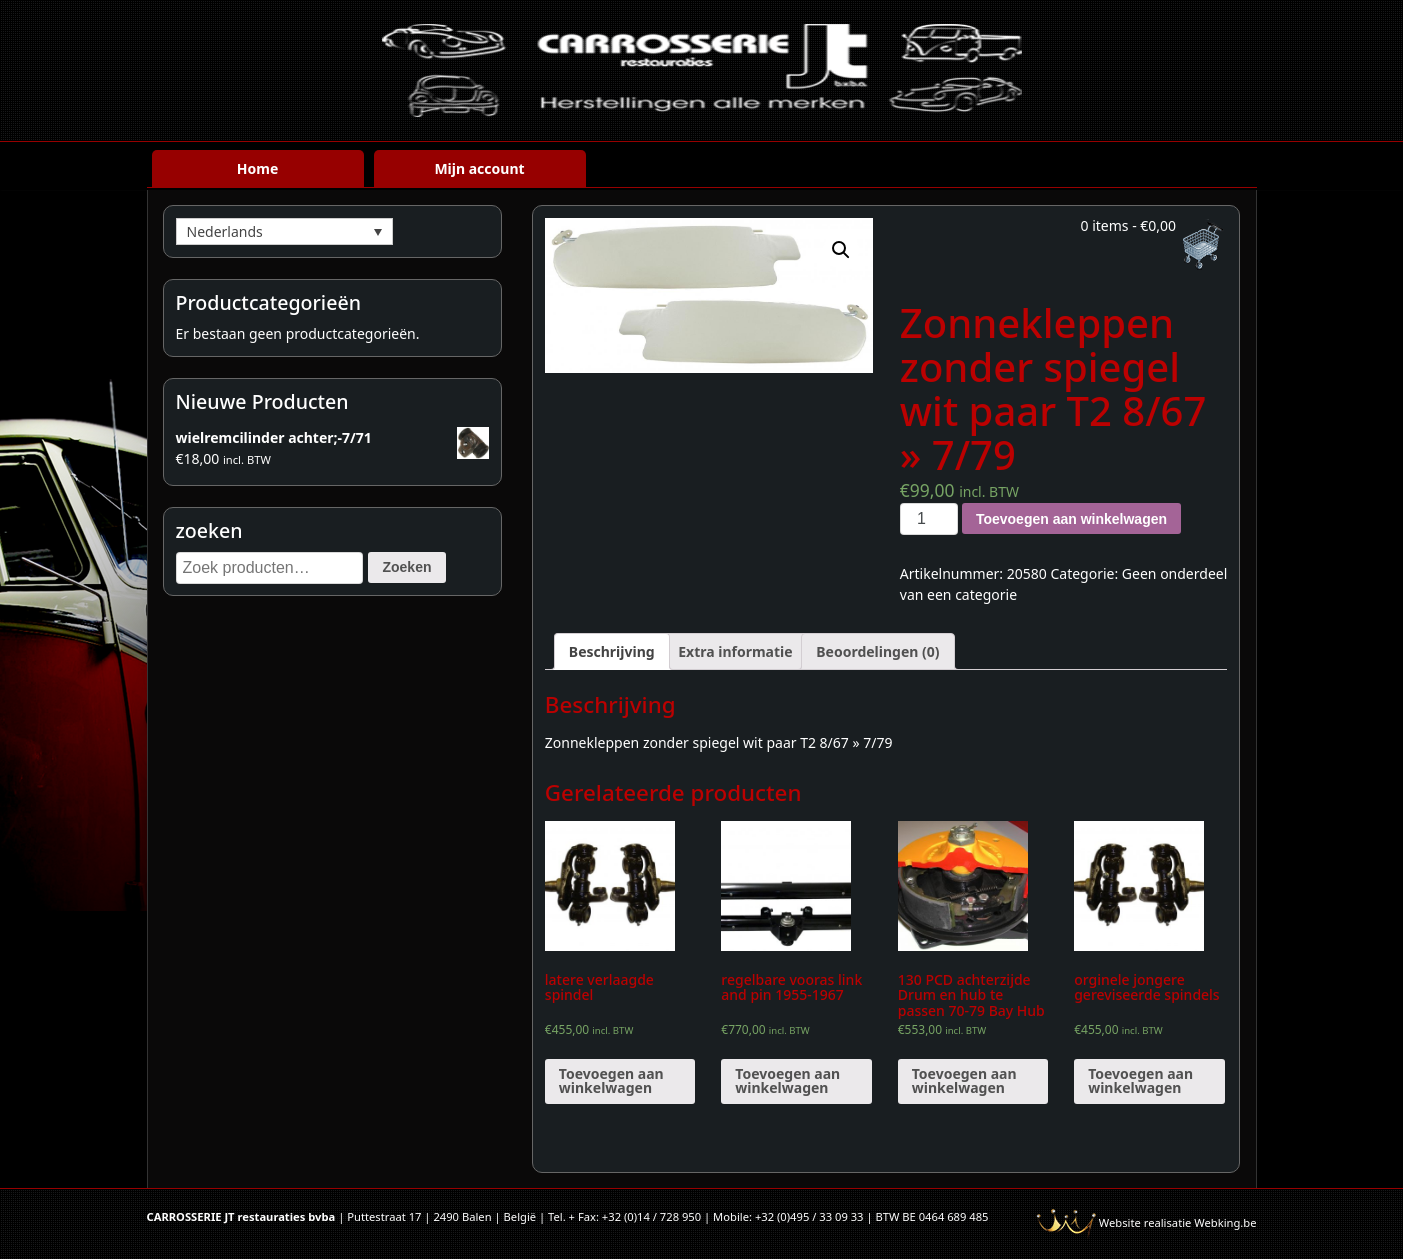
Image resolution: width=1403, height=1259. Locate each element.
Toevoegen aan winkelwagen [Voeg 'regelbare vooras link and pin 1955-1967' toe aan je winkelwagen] (787, 1080)
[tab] (612, 651)
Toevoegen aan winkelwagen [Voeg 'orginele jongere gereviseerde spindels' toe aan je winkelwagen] (1140, 1080)
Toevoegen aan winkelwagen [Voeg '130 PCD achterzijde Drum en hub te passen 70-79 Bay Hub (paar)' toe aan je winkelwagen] (964, 1080)
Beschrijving (612, 651)
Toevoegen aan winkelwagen (1071, 519)
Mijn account (479, 168)
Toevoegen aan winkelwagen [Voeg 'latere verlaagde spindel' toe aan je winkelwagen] (611, 1080)
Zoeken (406, 567)
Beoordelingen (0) (877, 651)
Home (257, 168)
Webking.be (1225, 1222)
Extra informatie (735, 651)
